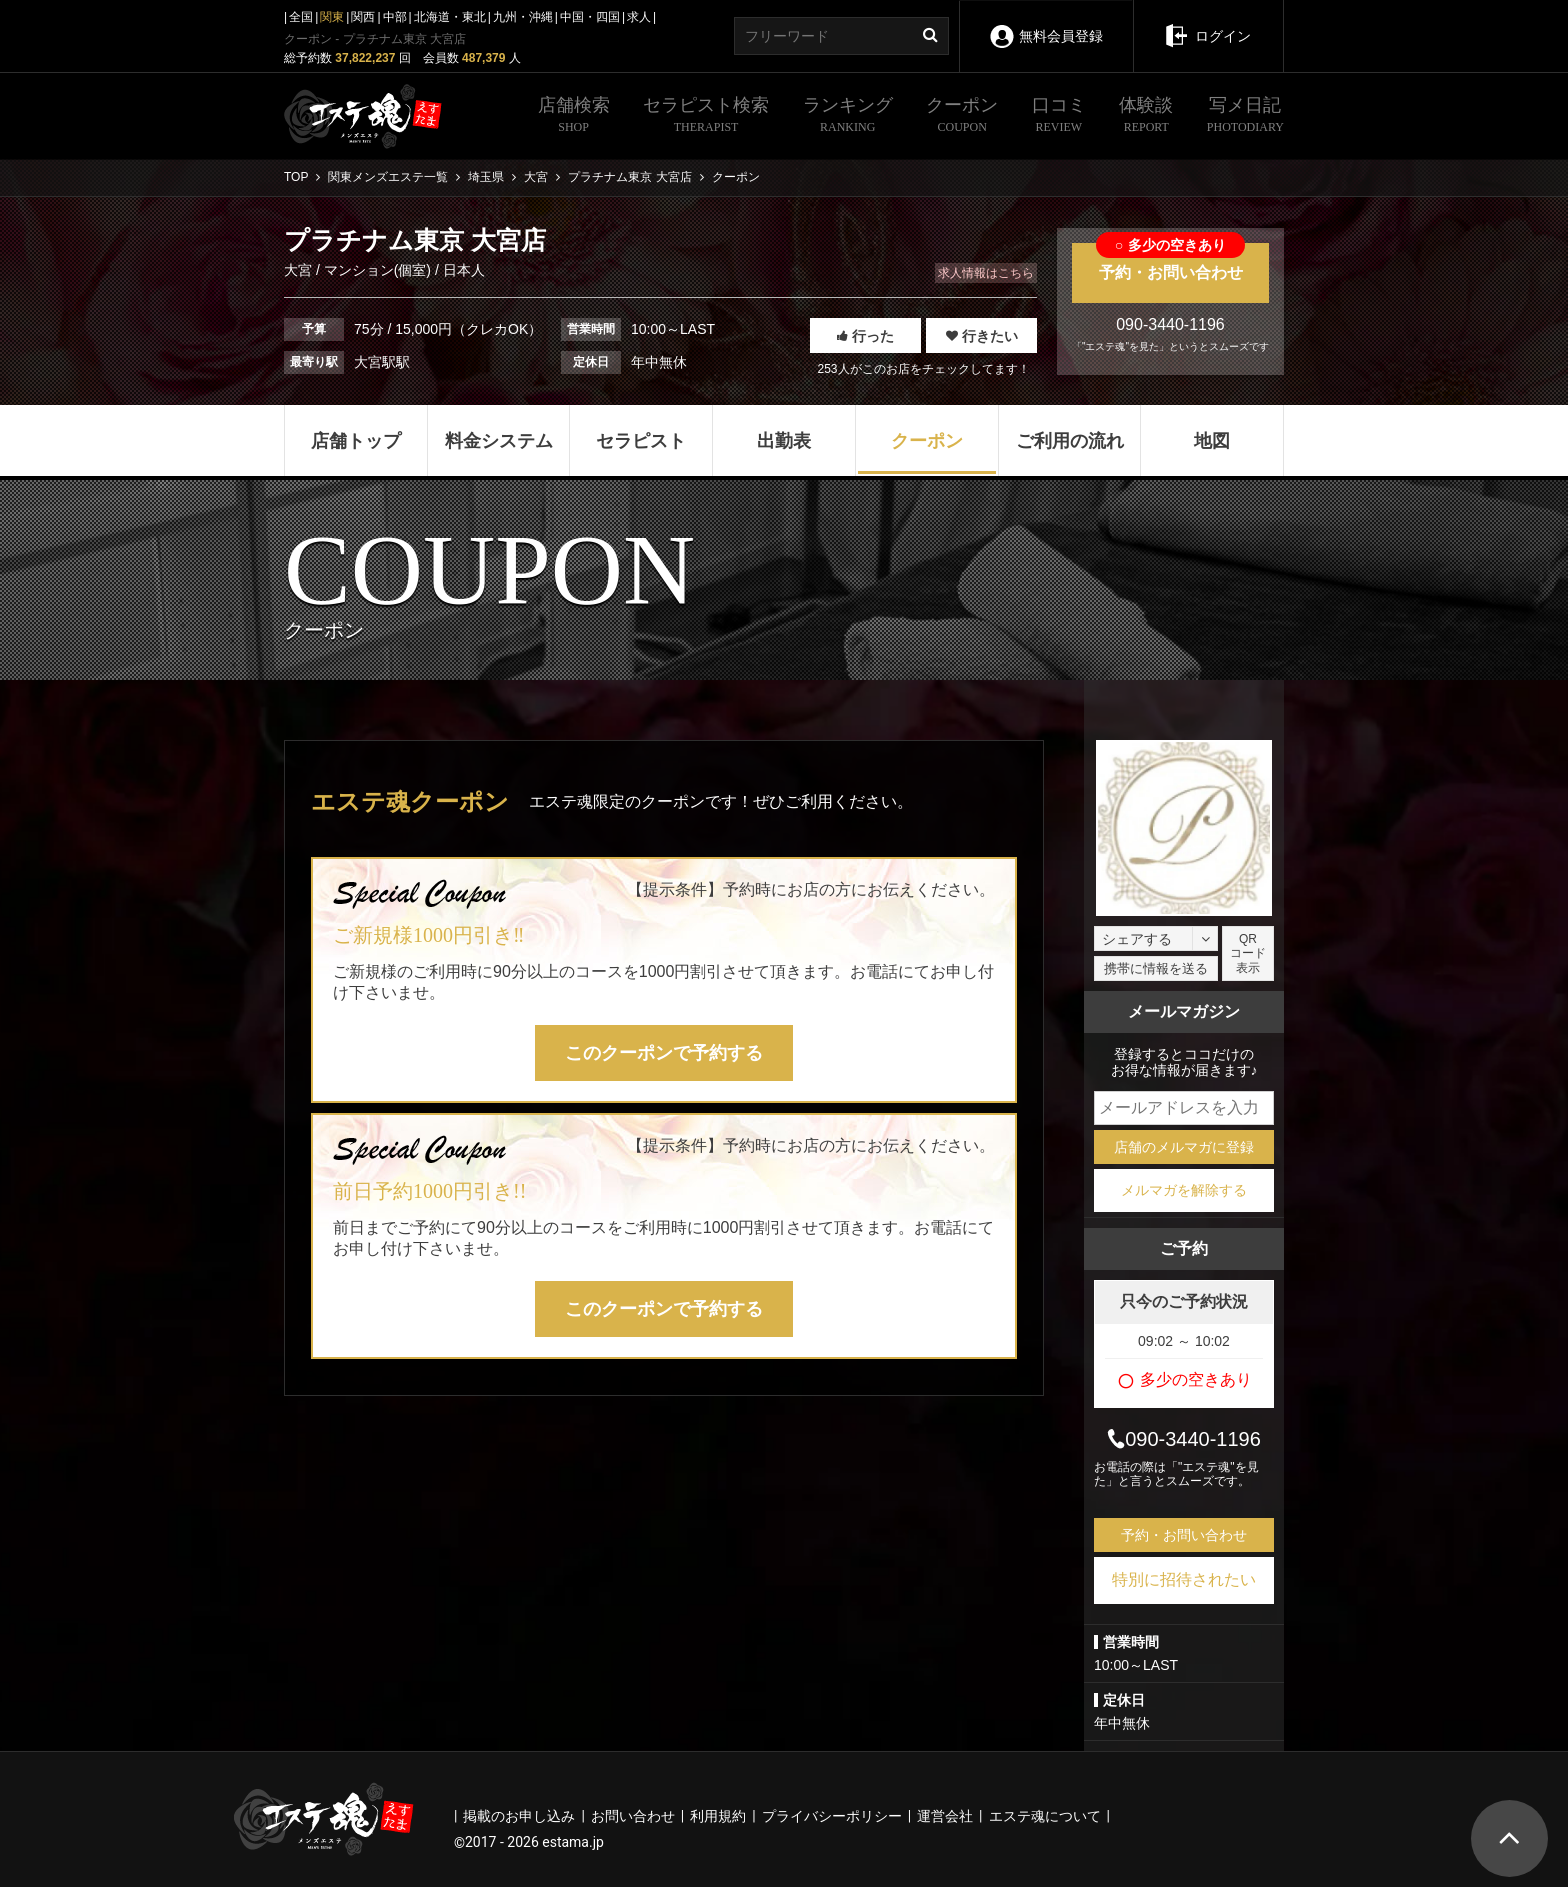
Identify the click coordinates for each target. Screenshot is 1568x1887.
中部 (395, 17)
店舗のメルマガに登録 (1184, 1147)
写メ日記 (1245, 117)
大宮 (300, 270)
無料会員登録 (1045, 22)
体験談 (1146, 117)
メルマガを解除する (1184, 1190)
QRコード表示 (1248, 953)
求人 (639, 17)
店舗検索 (574, 117)
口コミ (1059, 117)
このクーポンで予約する (664, 1053)
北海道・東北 (450, 17)
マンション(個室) (377, 270)
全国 (301, 17)
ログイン (1207, 22)
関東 (332, 17)
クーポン (962, 117)
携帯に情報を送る (1156, 968)
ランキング (848, 117)
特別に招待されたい (1184, 1579)
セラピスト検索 (706, 117)
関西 (363, 17)
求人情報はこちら (986, 273)
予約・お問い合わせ (1170, 262)
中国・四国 (590, 17)
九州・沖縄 (523, 17)
